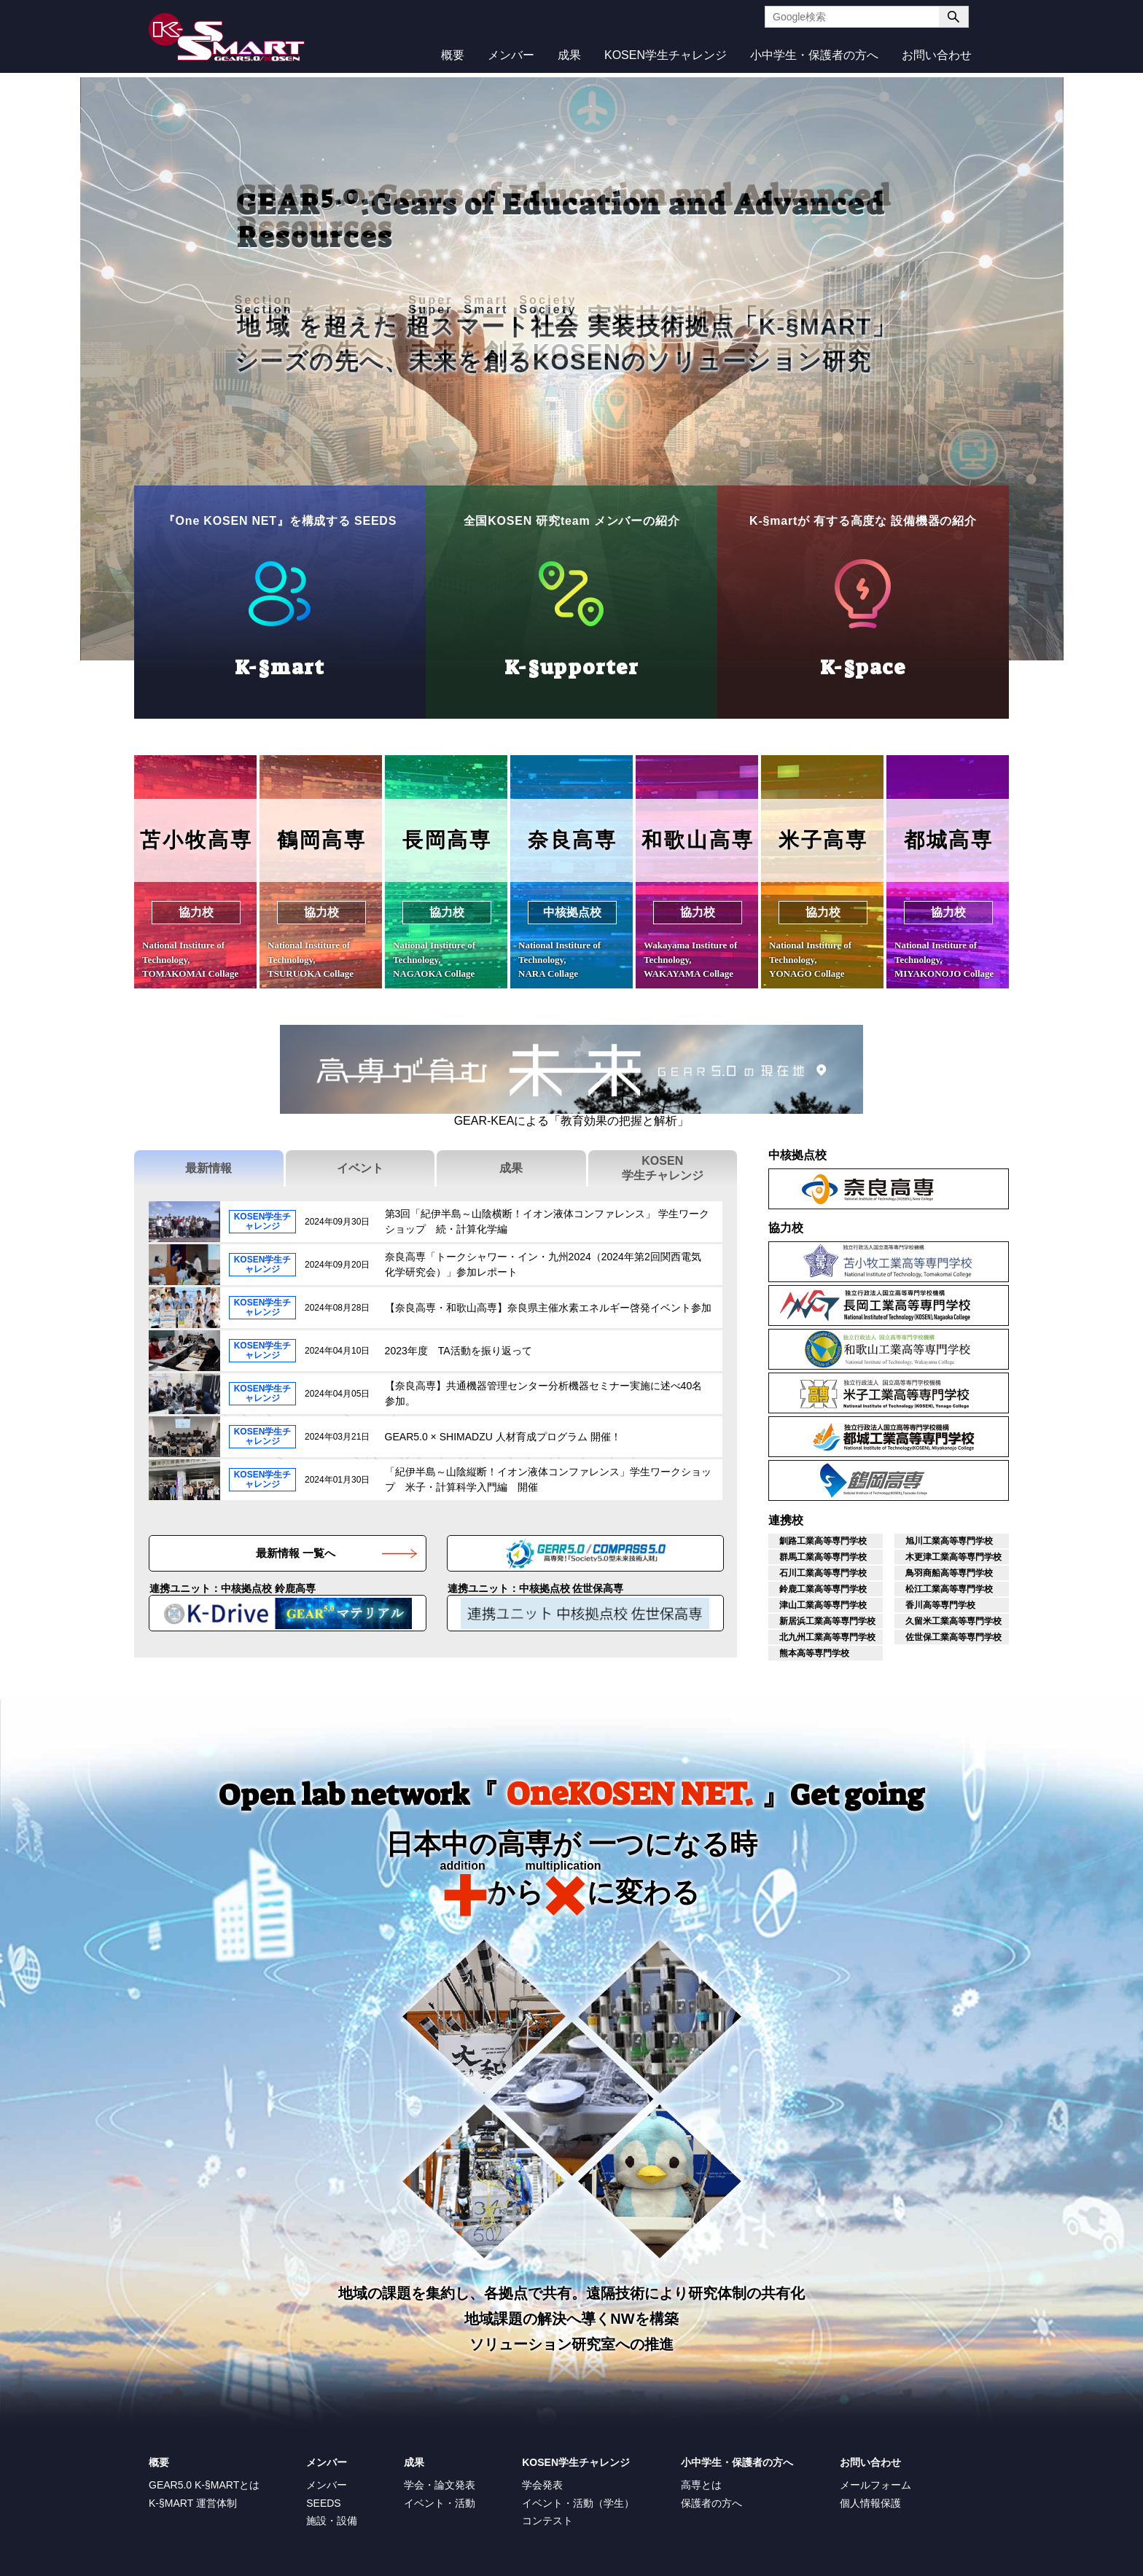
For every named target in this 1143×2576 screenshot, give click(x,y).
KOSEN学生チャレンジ (665, 55)
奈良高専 (1008, 1170)
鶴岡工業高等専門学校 (1008, 1462)
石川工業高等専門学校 (823, 1573)
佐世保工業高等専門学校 (953, 1637)
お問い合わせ (937, 55)
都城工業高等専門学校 (1008, 1418)
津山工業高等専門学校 (823, 1605)
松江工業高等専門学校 (949, 1589)
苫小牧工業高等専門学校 (1008, 1243)
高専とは (701, 2485)
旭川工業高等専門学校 (949, 1541)
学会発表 (542, 2485)
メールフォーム (875, 2485)
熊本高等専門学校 (814, 1653)
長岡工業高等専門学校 (1008, 1287)
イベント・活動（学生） (578, 2503)
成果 (569, 55)
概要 (452, 55)
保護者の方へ (711, 2503)
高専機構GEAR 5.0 (723, 1553)
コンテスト (547, 2520)
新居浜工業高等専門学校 (827, 1621)
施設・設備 (331, 2520)
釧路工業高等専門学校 (823, 1541)
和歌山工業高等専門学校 (1008, 1331)
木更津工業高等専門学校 (953, 1557)
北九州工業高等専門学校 (827, 1637)
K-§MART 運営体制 (193, 2503)
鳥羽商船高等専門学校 (949, 1573)
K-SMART (227, 37)
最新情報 (208, 1168)
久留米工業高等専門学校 (953, 1621)
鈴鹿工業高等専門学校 (823, 1589)
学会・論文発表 (439, 2485)
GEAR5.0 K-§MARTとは (204, 2485)
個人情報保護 (870, 2503)
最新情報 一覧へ (295, 1553)
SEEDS (323, 2503)
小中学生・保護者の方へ (814, 55)
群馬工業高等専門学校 (823, 1557)
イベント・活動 (439, 2503)
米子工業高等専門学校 (1008, 1375)
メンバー (511, 55)
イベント (360, 1168)
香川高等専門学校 (940, 1605)
